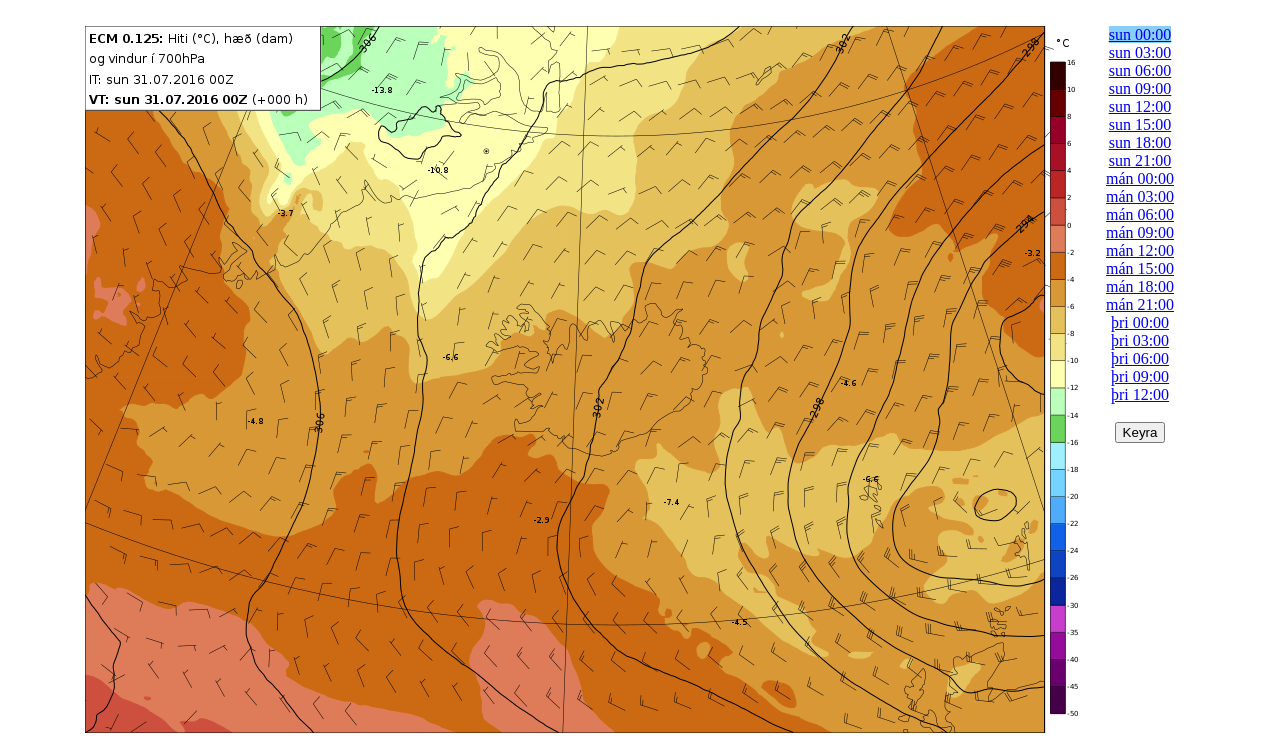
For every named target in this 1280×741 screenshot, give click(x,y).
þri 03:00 (1140, 340)
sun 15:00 (1140, 124)
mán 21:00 (1140, 304)
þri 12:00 (1140, 394)
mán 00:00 (1140, 178)
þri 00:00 (1140, 322)
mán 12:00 (1140, 250)
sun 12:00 (1140, 106)
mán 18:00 (1140, 286)
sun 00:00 (1140, 34)
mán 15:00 (1140, 268)
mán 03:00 (1140, 196)
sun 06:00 (1140, 70)
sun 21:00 (1140, 160)
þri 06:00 (1140, 358)
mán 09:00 (1140, 232)
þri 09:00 (1140, 376)
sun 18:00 (1140, 142)
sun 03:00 (1140, 52)
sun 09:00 (1140, 88)
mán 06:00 (1140, 214)
